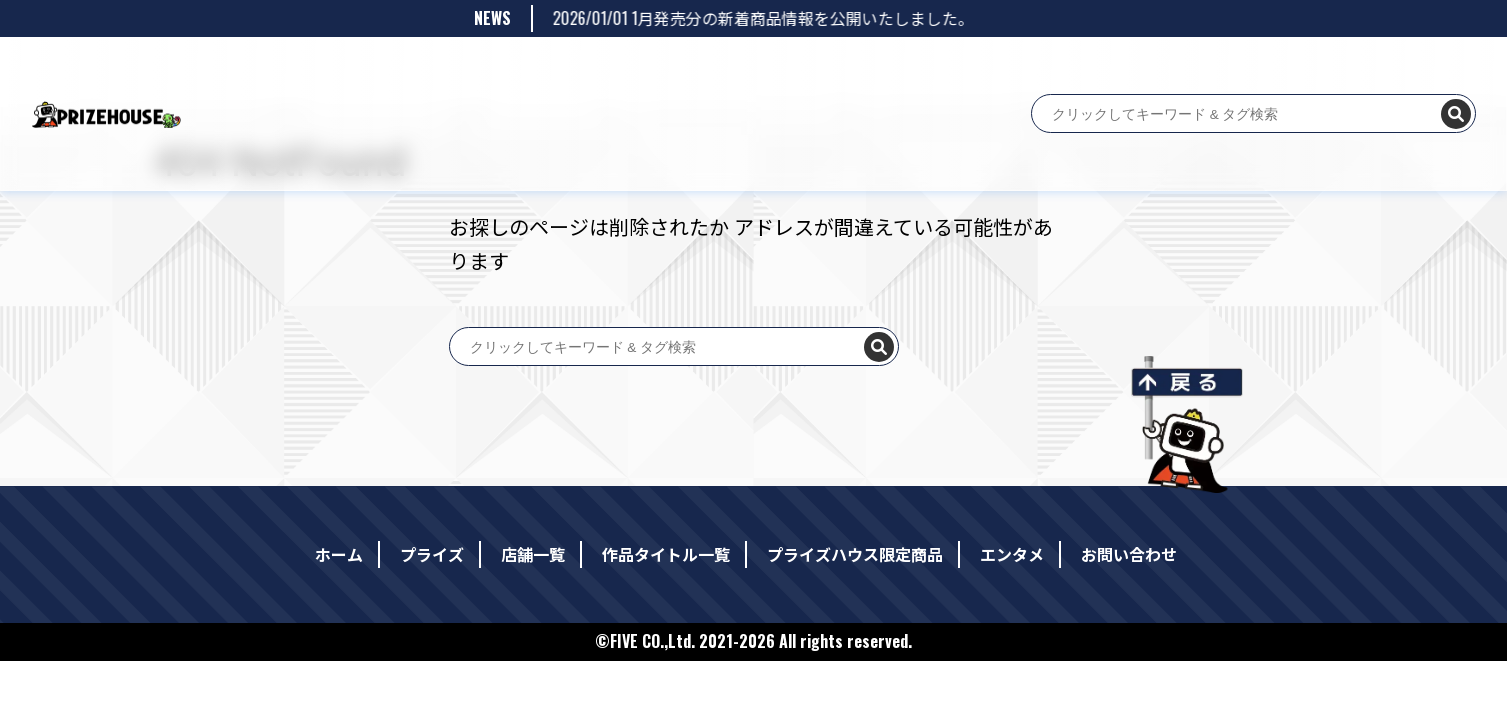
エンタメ (826, 67)
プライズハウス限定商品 (720, 67)
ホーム (380, 67)
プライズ (438, 67)
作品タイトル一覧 (590, 67)
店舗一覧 (502, 67)
